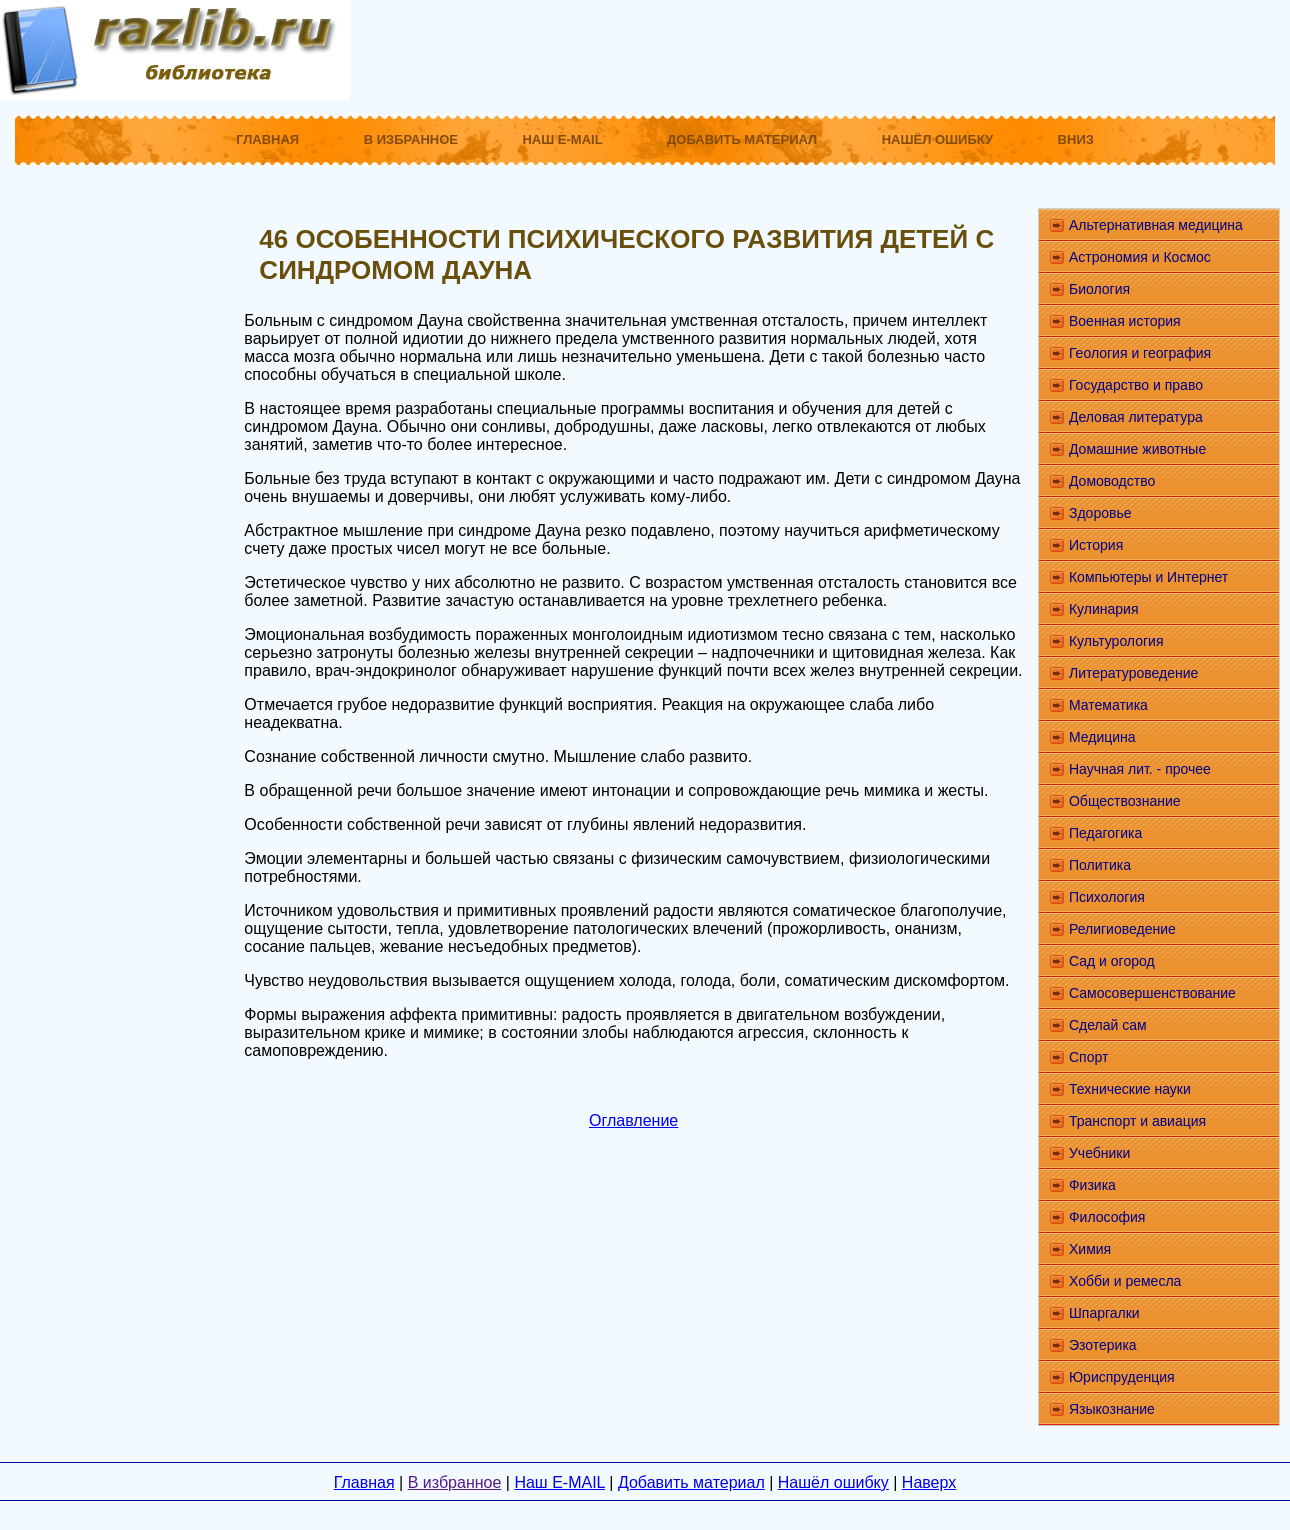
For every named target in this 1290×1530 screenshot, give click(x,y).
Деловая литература (1136, 417)
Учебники (1099, 1153)
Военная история (1125, 321)
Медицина (1102, 737)
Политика (1100, 865)
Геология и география (1140, 353)
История (1096, 545)
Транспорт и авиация (1137, 1121)
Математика (1108, 705)
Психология (1107, 897)
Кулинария (1104, 609)
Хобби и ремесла (1125, 1281)
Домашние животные (1137, 449)
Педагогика (1105, 833)
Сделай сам (1108, 1025)
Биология (1099, 289)
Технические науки (1130, 1089)
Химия (1090, 1249)
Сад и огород (1112, 961)
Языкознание (1112, 1409)
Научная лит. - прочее (1140, 769)
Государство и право (1136, 385)
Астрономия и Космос (1140, 257)
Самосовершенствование (1152, 993)
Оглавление (633, 1120)
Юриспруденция (1122, 1377)
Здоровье (1100, 513)
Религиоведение (1122, 929)
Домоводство (1112, 481)
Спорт (1088, 1057)
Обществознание (1125, 801)
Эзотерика (1103, 1345)
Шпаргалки (1104, 1313)
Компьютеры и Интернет (1148, 577)
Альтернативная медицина (1156, 225)
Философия (1107, 1217)
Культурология (1116, 641)
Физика (1092, 1185)
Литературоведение (1133, 673)
